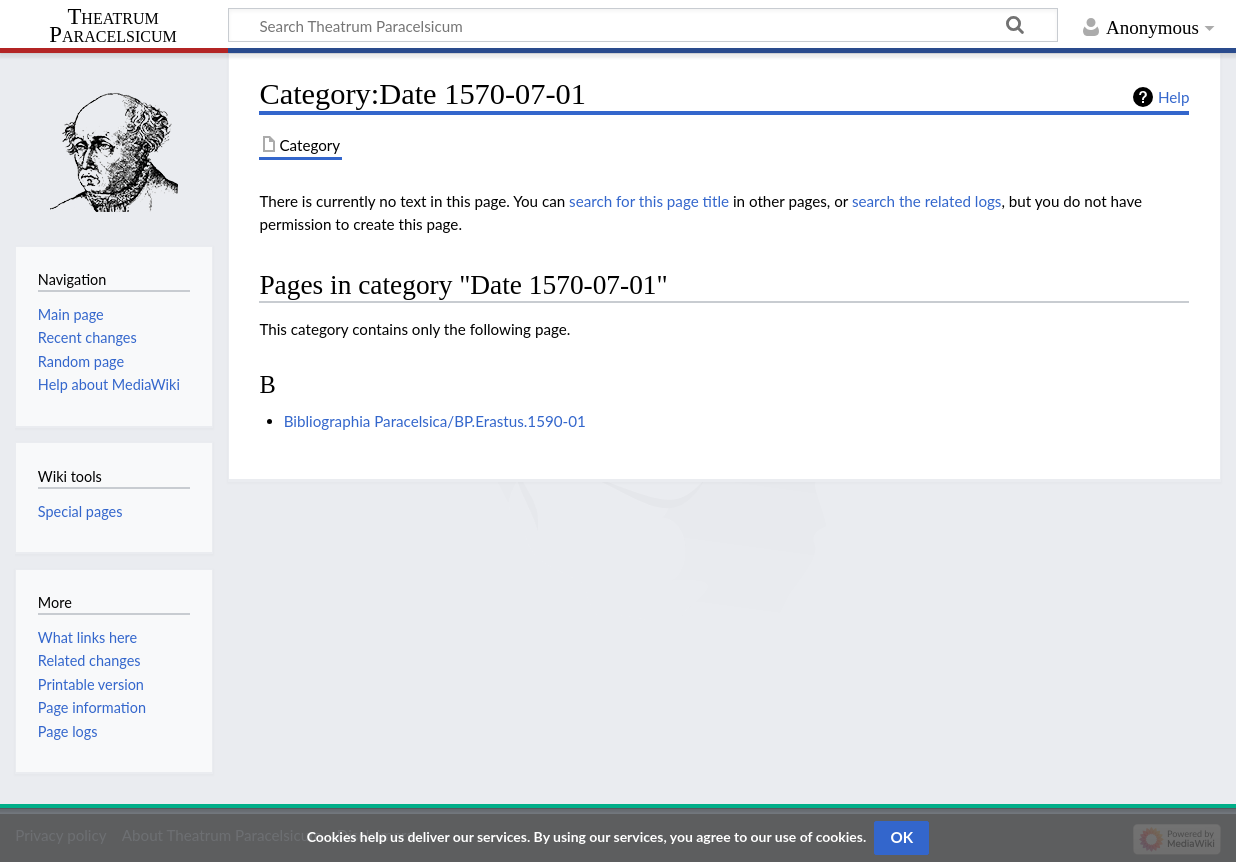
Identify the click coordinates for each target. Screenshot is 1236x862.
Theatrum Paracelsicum (112, 26)
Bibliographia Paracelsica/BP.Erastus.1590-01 (435, 421)
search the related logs (927, 201)
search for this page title (649, 201)
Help (1173, 97)
